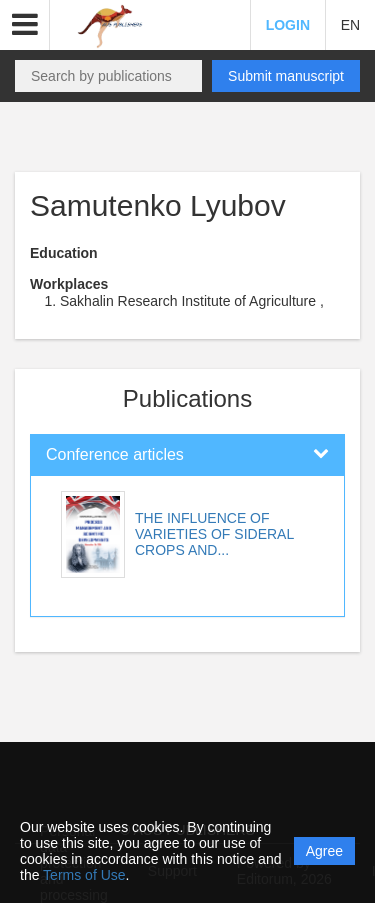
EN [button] (350, 25)
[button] (25, 25)
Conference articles (115, 454)
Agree (324, 851)
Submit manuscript (286, 76)
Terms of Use (84, 875)
